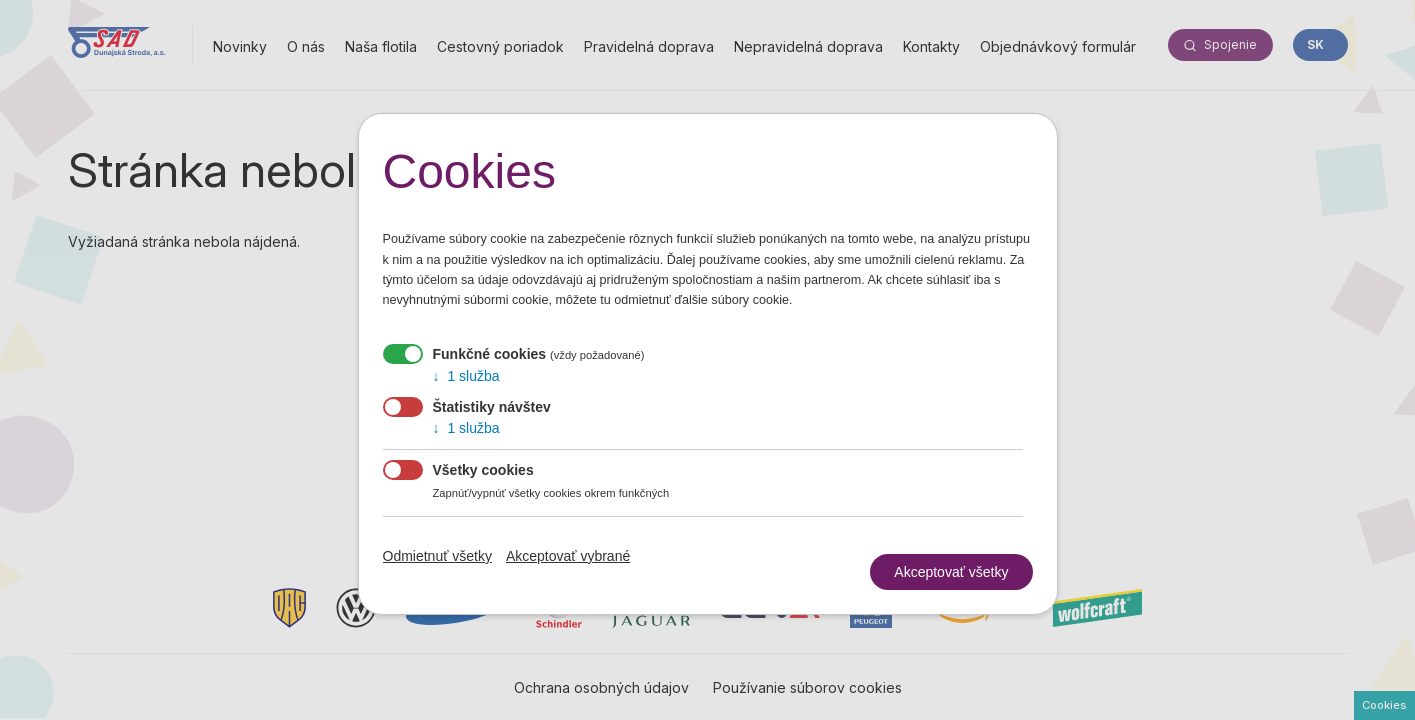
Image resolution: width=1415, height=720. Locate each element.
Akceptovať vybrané (568, 556)
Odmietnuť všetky (438, 556)
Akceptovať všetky (951, 564)
